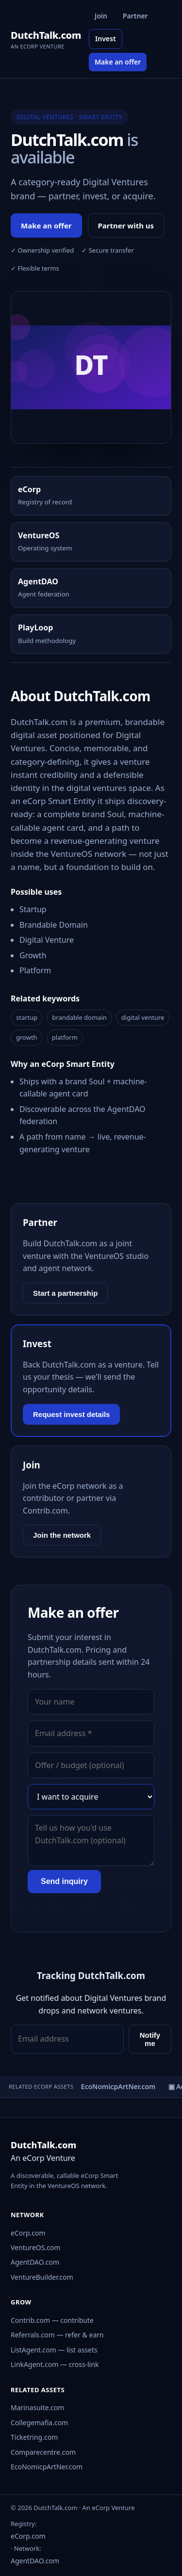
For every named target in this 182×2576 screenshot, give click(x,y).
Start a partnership (65, 1293)
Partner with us (126, 225)
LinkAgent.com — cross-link (55, 2364)
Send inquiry (64, 1881)
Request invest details (71, 1414)
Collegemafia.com (39, 2422)
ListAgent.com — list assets (54, 2349)
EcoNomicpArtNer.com (47, 2466)
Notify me (150, 2039)
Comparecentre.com (43, 2452)
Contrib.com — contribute (52, 2320)
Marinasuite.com (37, 2407)
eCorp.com (28, 2233)
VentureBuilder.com (42, 2277)
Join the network (62, 1535)
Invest (105, 38)
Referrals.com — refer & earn (57, 2334)
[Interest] (91, 1796)
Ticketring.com (34, 2437)
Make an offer (118, 61)
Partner (135, 15)
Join (101, 15)
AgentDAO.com (35, 2262)
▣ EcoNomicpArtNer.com (117, 2086)
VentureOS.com (35, 2247)
